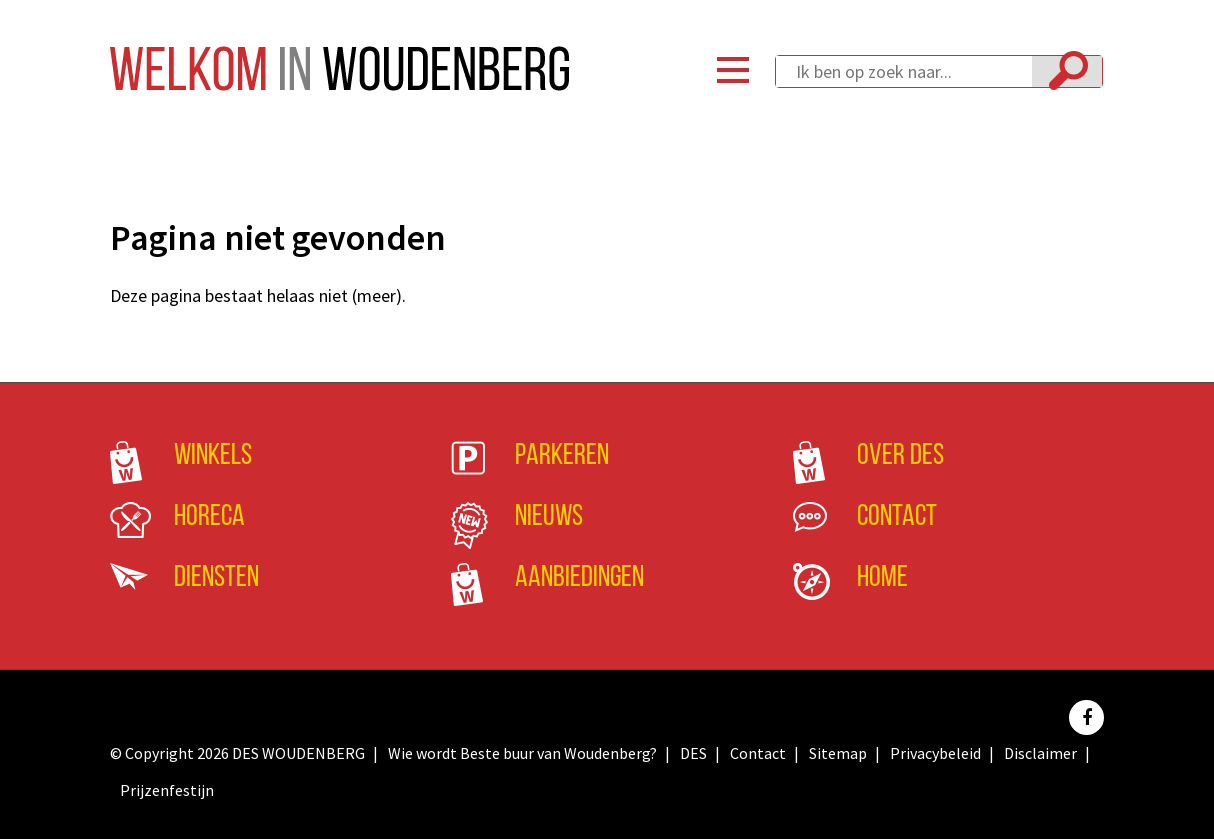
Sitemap (838, 753)
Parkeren (562, 456)
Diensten (216, 578)
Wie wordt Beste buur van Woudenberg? (522, 753)
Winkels (213, 456)
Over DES (900, 456)
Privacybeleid (935, 753)
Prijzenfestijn (167, 790)
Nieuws (549, 517)
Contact (897, 517)
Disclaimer (1040, 753)
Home (882, 578)
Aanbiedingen (579, 578)
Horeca (209, 517)
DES (693, 753)
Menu (733, 70)
